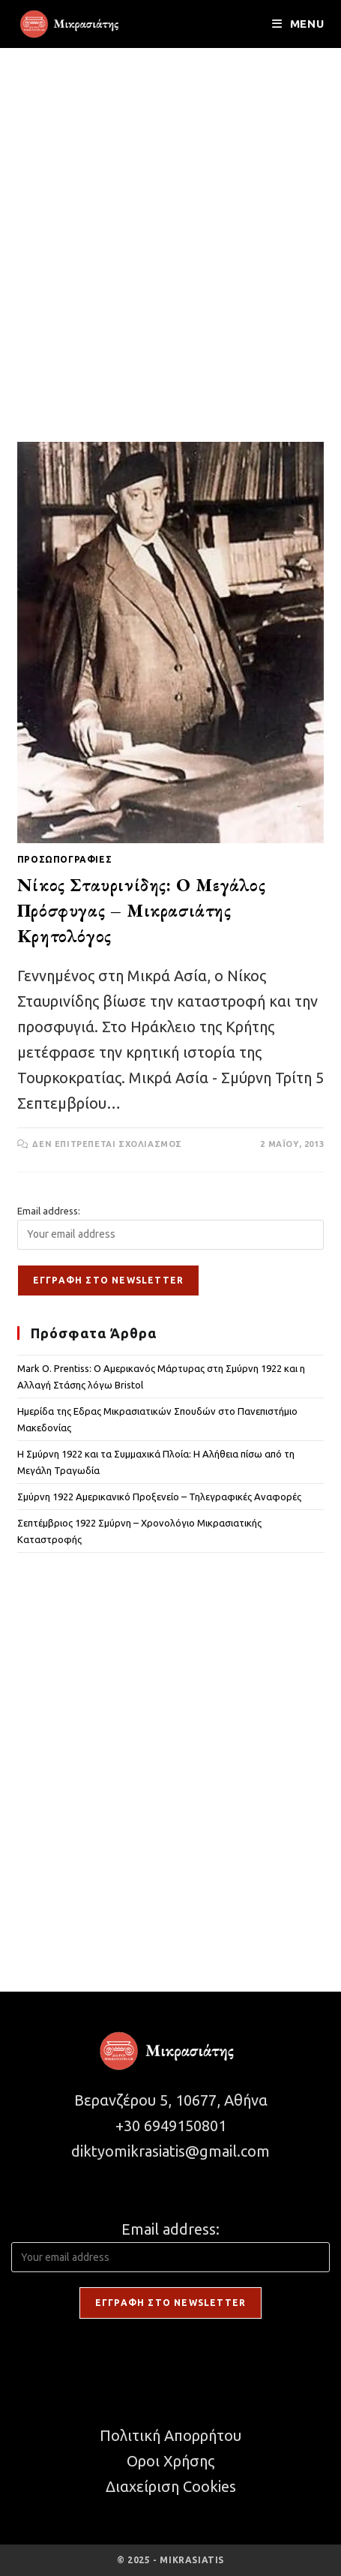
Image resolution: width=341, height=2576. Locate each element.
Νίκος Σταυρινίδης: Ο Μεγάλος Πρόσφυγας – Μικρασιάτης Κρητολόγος (141, 910)
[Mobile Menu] (298, 23)
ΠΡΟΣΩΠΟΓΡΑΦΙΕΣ (64, 859)
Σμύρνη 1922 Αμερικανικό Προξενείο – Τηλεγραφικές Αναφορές (159, 1496)
